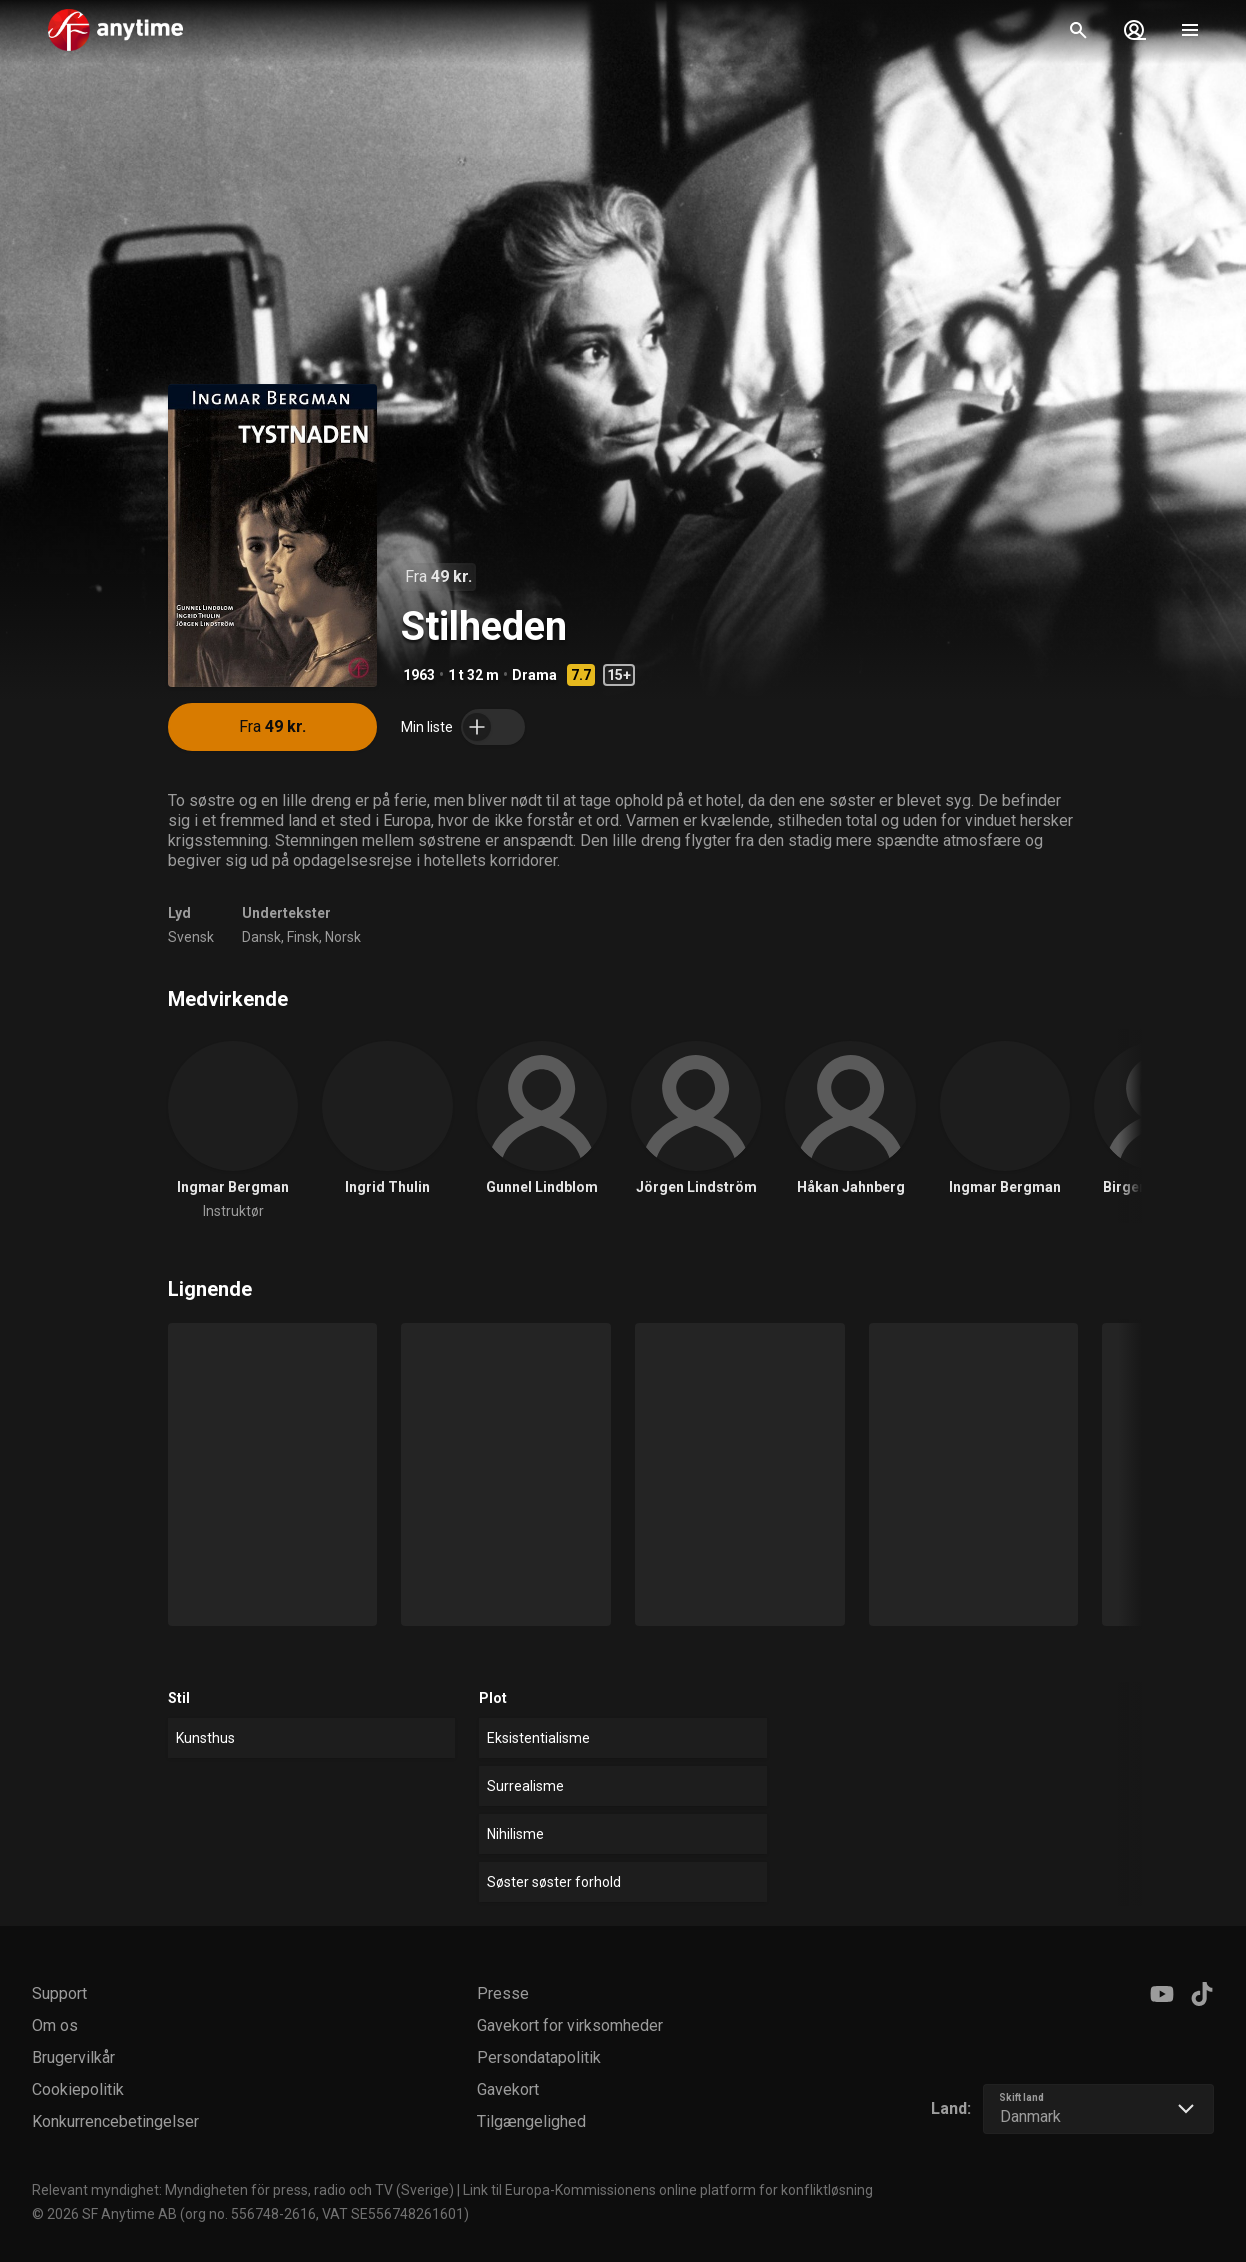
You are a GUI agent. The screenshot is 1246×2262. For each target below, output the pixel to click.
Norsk (343, 937)
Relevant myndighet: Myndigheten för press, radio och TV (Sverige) (243, 2190)
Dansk (261, 937)
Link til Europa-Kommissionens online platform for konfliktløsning (668, 2190)
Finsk (303, 937)
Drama (534, 675)
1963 (419, 675)
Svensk (191, 937)
